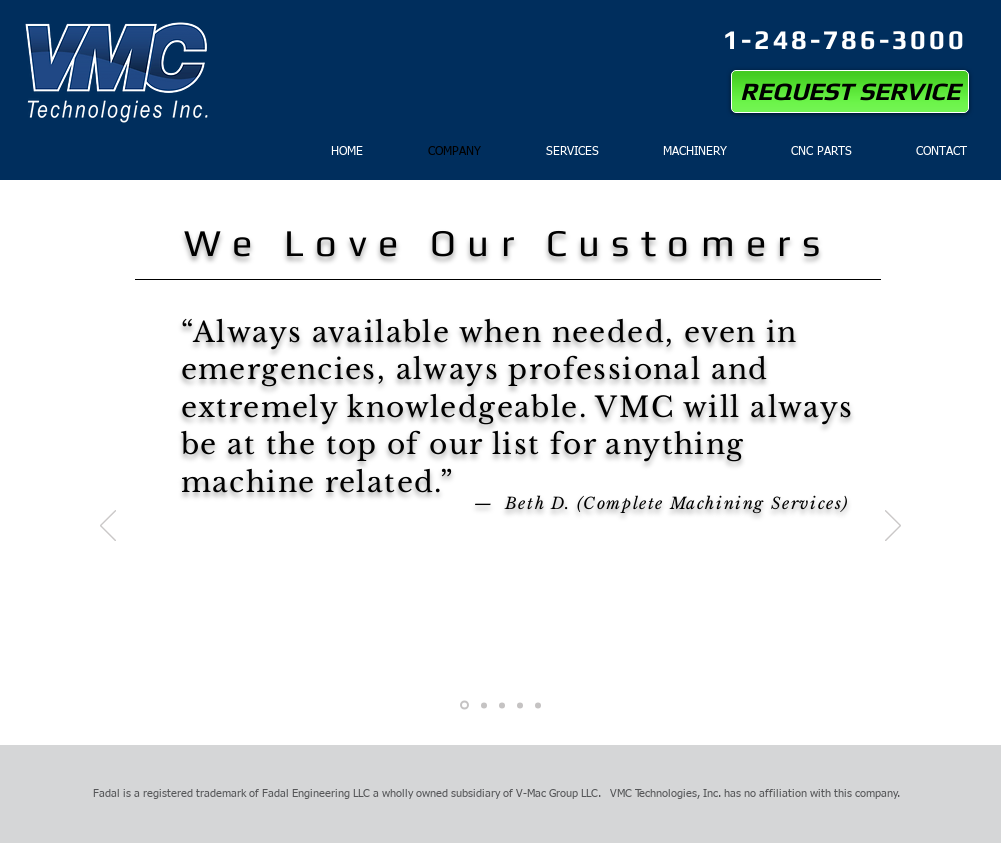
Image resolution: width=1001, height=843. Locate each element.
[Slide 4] (520, 705)
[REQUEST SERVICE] (850, 91)
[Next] (893, 527)
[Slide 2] (484, 705)
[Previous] (108, 527)
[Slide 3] (502, 705)
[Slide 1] (464, 705)
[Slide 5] (538, 705)
